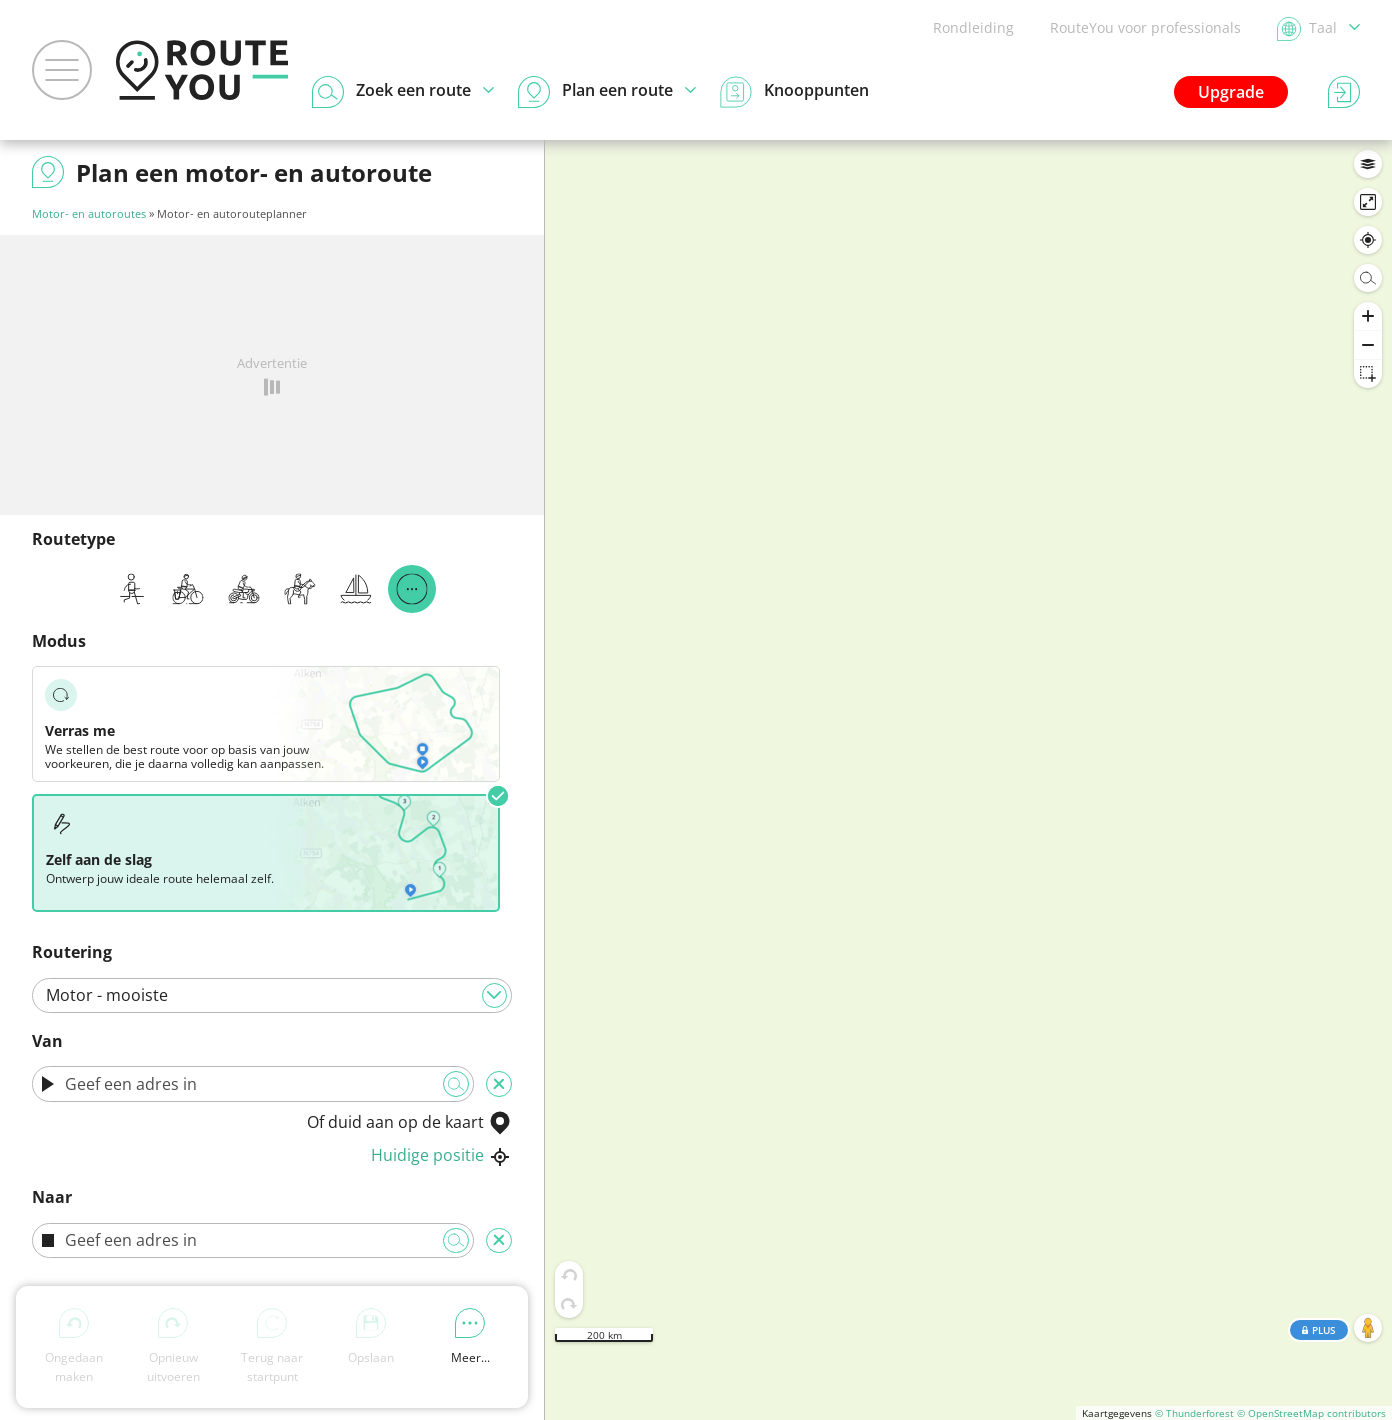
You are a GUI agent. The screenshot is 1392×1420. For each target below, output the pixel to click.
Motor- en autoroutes (89, 213)
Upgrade (1231, 92)
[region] (968, 780)
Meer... (470, 1337)
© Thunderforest (1194, 1413)
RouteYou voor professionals (1145, 27)
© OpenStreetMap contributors (1311, 1413)
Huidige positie (441, 1155)
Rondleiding (973, 27)
